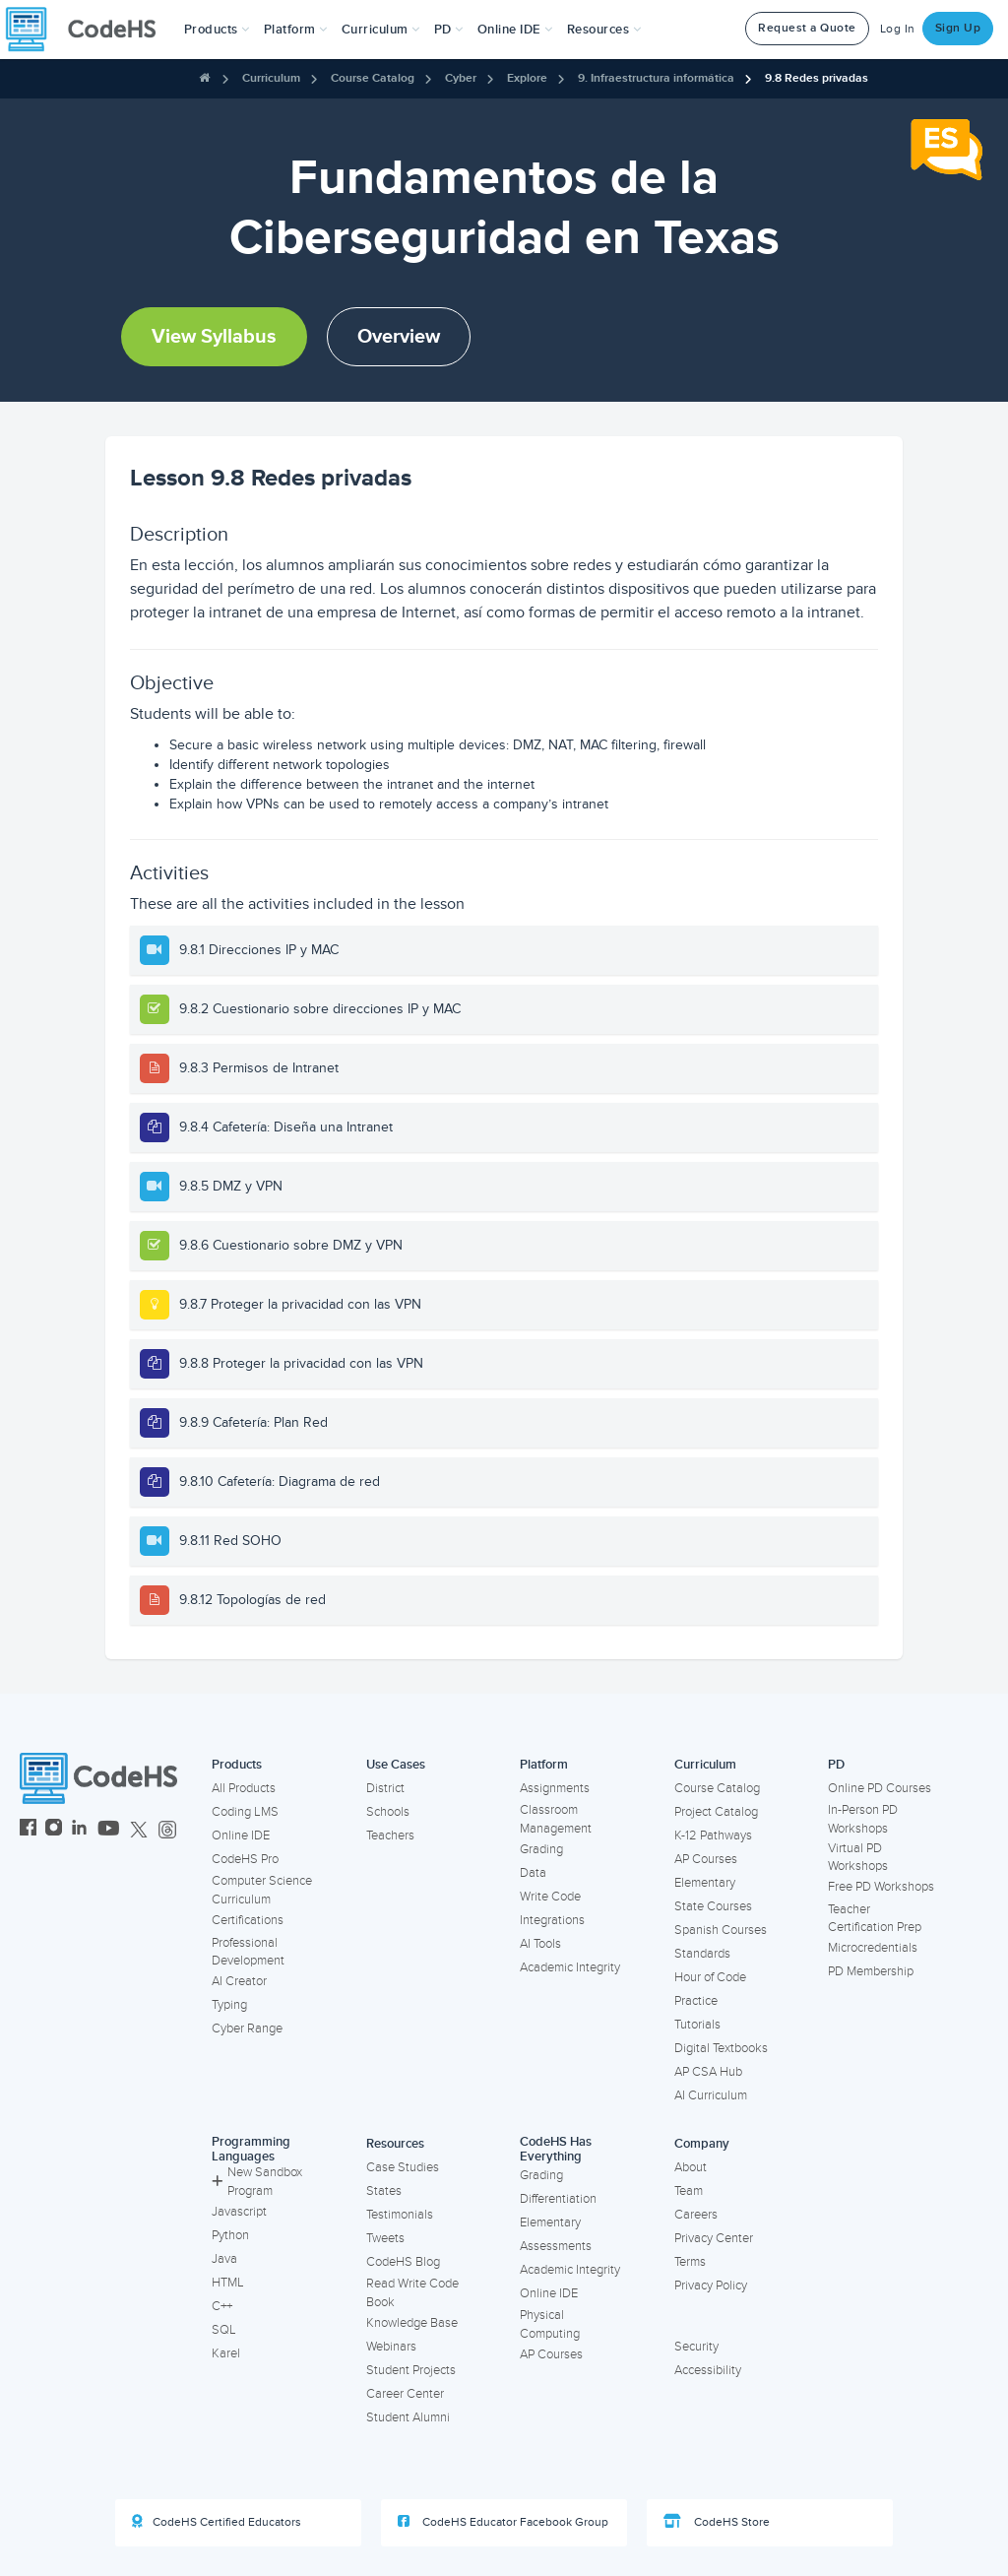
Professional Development (248, 1952)
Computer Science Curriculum (262, 1890)
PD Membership (871, 1971)
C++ (222, 2306)
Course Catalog (372, 78)
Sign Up (958, 28)
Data (533, 1873)
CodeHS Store (716, 2522)
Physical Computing (550, 2324)
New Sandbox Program (257, 2181)
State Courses (713, 1906)
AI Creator (239, 1981)
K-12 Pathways (713, 1835)
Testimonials (399, 2214)
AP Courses (705, 1859)
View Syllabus (214, 337)
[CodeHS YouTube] (108, 1830)
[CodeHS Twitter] (139, 1830)
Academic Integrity (570, 1967)
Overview (398, 337)
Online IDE (241, 1835)
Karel (226, 2353)
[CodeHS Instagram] (53, 1830)
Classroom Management (556, 1819)
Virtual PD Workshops (858, 1857)
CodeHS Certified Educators (216, 2522)
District (385, 1788)
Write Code (550, 1896)
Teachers (390, 1835)
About (690, 2167)
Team (688, 2191)
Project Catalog (716, 1812)
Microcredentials (872, 1948)
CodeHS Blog (403, 2262)
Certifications (248, 1920)
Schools (388, 1812)
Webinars (391, 2346)
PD (836, 1764)
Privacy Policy (710, 2285)
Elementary (704, 1883)
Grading (541, 1849)
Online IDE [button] (515, 29)
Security (696, 2346)
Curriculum (271, 78)
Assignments (555, 1788)
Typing (229, 2005)
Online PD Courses (879, 1788)
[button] (217, 29)
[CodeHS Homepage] (88, 29)
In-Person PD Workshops (863, 1819)
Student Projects (411, 2370)
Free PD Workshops (881, 1887)
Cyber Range (247, 2028)
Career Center (405, 2394)
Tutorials (697, 2024)
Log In (897, 29)
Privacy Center (713, 2238)
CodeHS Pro (245, 1859)
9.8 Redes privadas (816, 78)
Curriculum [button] (381, 29)
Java (224, 2259)
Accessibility (707, 2370)
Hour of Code (710, 1977)
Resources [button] (604, 29)
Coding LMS (245, 1812)
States (384, 2191)
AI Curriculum (710, 2095)
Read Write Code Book (412, 2293)
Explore (527, 78)
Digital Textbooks (721, 2048)
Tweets (385, 2238)
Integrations (552, 1920)
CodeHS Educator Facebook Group (503, 2522)
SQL (224, 2330)
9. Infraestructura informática (656, 78)
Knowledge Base (412, 2323)
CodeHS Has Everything (556, 2149)
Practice (696, 2001)
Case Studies (402, 2167)
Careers (696, 2214)
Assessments (556, 2246)
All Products (244, 1788)
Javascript (239, 2212)
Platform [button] (296, 29)
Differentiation (558, 2199)
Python (230, 2235)
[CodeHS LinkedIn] (79, 1830)
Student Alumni (408, 2417)
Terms (690, 2262)
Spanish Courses (720, 1930)
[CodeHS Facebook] (28, 1830)
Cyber (460, 78)
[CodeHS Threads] (167, 1830)
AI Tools (540, 1944)
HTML (228, 2282)
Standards (702, 1954)
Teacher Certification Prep (874, 1918)
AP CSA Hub (708, 2072)
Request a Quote (807, 28)
